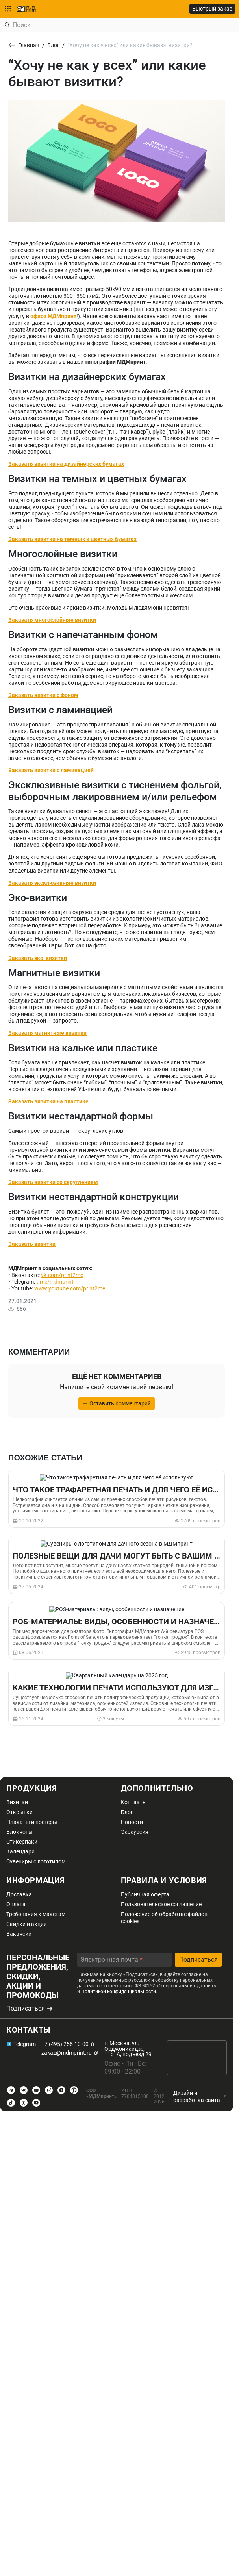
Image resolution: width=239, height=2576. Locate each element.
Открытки (19, 1812)
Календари (20, 1851)
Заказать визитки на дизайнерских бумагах (66, 464)
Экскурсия (134, 1832)
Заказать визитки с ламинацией (51, 770)
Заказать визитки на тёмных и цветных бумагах (72, 539)
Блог (127, 1812)
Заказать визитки (32, 1244)
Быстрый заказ (212, 9)
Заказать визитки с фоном (43, 695)
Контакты (134, 1802)
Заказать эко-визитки (37, 958)
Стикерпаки (21, 1841)
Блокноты (19, 1832)
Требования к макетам (35, 1914)
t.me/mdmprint (55, 1282)
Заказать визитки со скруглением (53, 1182)
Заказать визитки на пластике (48, 1101)
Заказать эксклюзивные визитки (52, 883)
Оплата (16, 1904)
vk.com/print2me (62, 1275)
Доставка (19, 1894)
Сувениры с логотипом (35, 1861)
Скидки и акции (26, 1924)
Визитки (17, 1802)
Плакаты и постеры (31, 1822)
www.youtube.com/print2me (69, 1288)
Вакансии (18, 1934)
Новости (132, 1822)
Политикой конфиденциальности (118, 1991)
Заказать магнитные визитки (47, 1033)
